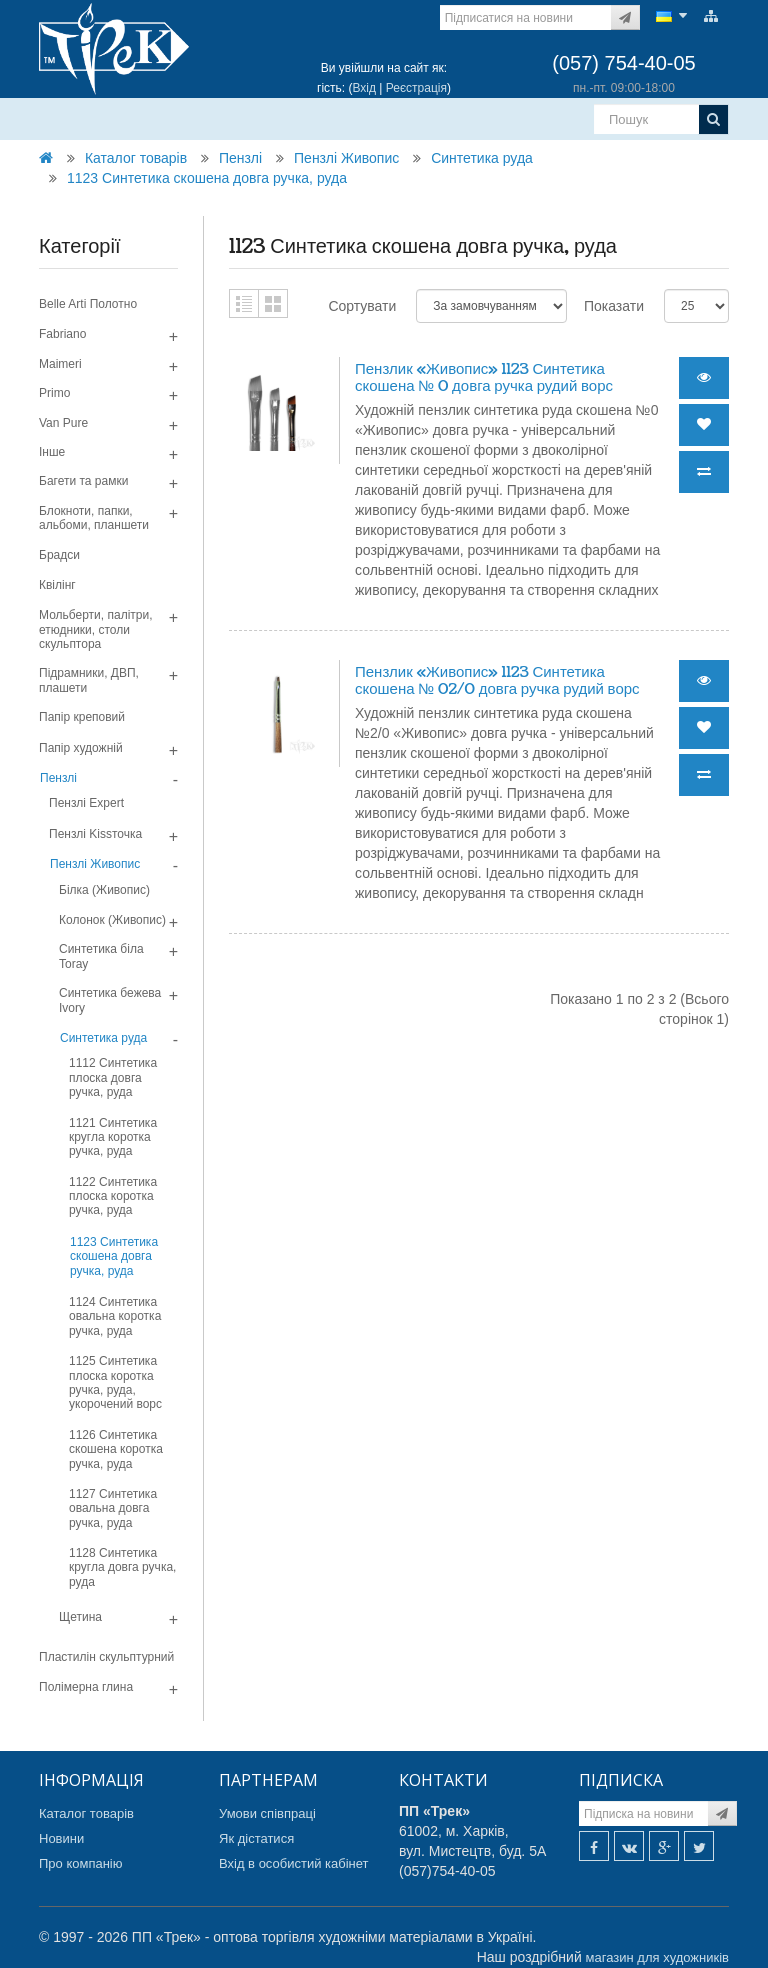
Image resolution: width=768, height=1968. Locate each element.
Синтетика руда (482, 158)
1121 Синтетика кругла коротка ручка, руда (113, 1137)
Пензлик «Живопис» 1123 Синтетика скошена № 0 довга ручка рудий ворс (484, 378)
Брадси (59, 555)
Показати (614, 306)
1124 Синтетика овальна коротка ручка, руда (115, 1316)
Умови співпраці (267, 1813)
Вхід (364, 88)
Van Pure (63, 423)
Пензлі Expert (86, 803)
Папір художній (81, 748)
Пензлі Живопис (346, 158)
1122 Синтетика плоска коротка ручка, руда (113, 1196)
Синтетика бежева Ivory (110, 1000)
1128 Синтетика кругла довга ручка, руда (122, 1567)
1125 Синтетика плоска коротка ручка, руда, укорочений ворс (115, 1382)
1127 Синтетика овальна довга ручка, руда (113, 1508)
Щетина (80, 1617)
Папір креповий (82, 717)
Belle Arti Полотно (88, 304)
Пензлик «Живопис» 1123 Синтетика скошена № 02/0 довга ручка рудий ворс (497, 681)
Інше (52, 452)
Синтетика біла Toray (101, 956)
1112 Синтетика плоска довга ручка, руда (113, 1077)
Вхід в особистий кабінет (294, 1863)
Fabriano (62, 334)
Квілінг (57, 585)
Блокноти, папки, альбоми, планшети (94, 518)
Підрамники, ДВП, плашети (89, 680)
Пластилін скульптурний (106, 1657)
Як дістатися (256, 1838)
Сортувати (362, 306)
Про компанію (81, 1863)
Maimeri (60, 364)
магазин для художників (657, 1957)
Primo (54, 393)
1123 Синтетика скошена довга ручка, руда (207, 178)
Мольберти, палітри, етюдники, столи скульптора (96, 629)
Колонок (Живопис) (112, 920)
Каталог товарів (136, 158)
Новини (61, 1838)
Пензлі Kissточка (95, 834)
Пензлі (240, 158)
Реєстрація (416, 88)
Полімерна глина (86, 1687)
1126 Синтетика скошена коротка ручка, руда (116, 1449)
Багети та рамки (83, 481)
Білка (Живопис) (104, 890)
